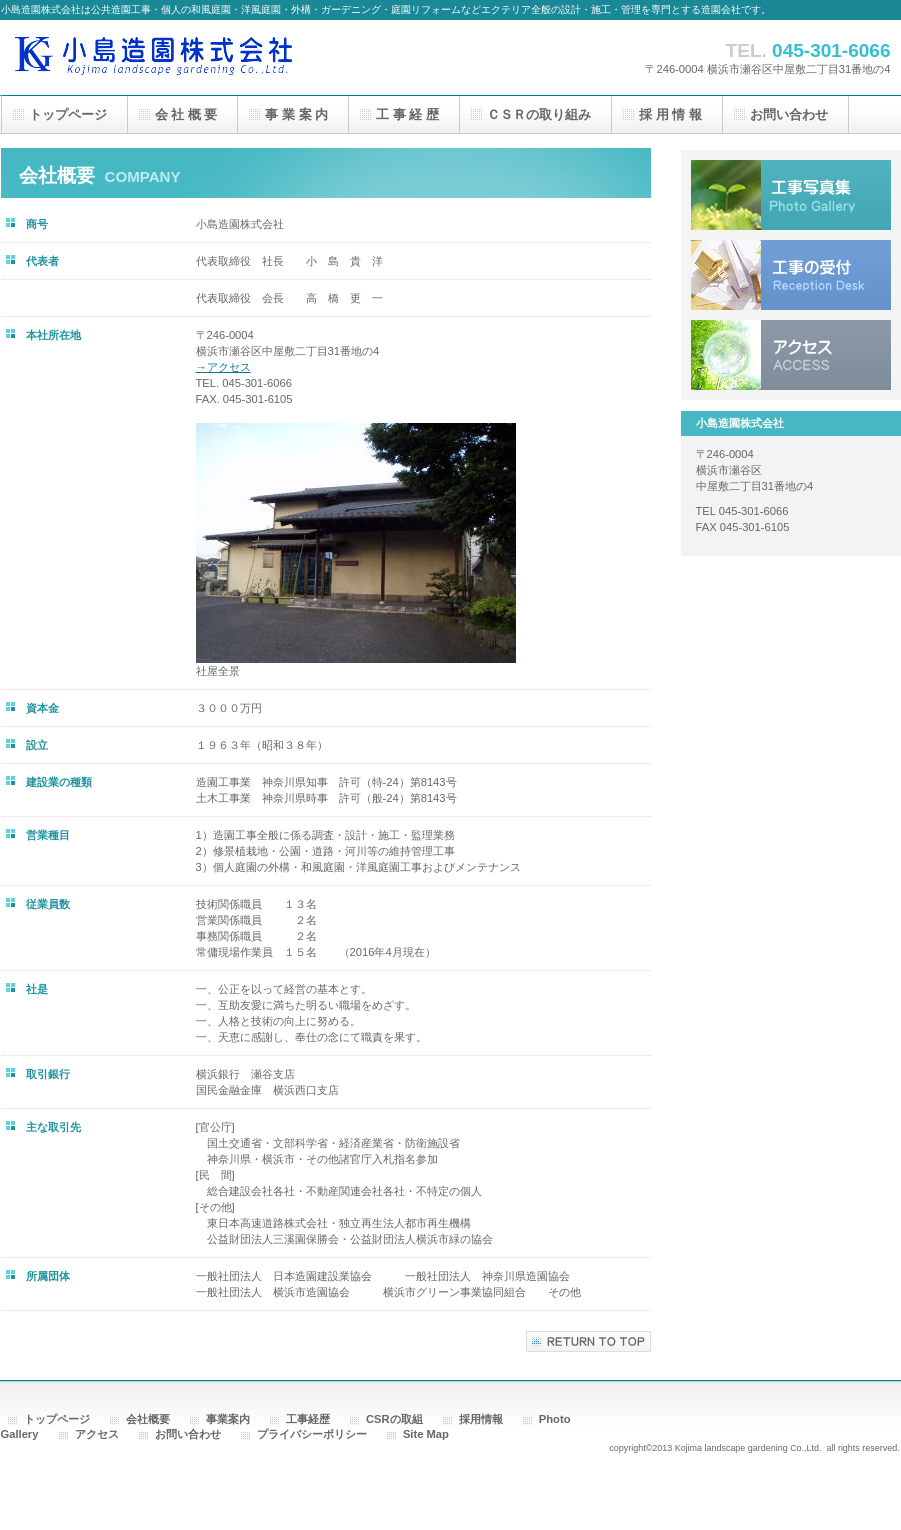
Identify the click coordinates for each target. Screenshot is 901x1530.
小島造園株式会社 (201, 57)
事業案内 (228, 1419)
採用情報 (481, 1419)
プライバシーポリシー (312, 1434)
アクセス (791, 355)
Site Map (426, 1434)
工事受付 (791, 275)
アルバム (791, 195)
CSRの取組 (394, 1419)
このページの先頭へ (588, 1341)
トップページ (57, 1419)
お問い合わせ (188, 1434)
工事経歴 (308, 1419)
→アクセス (223, 367)
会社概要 (148, 1419)
